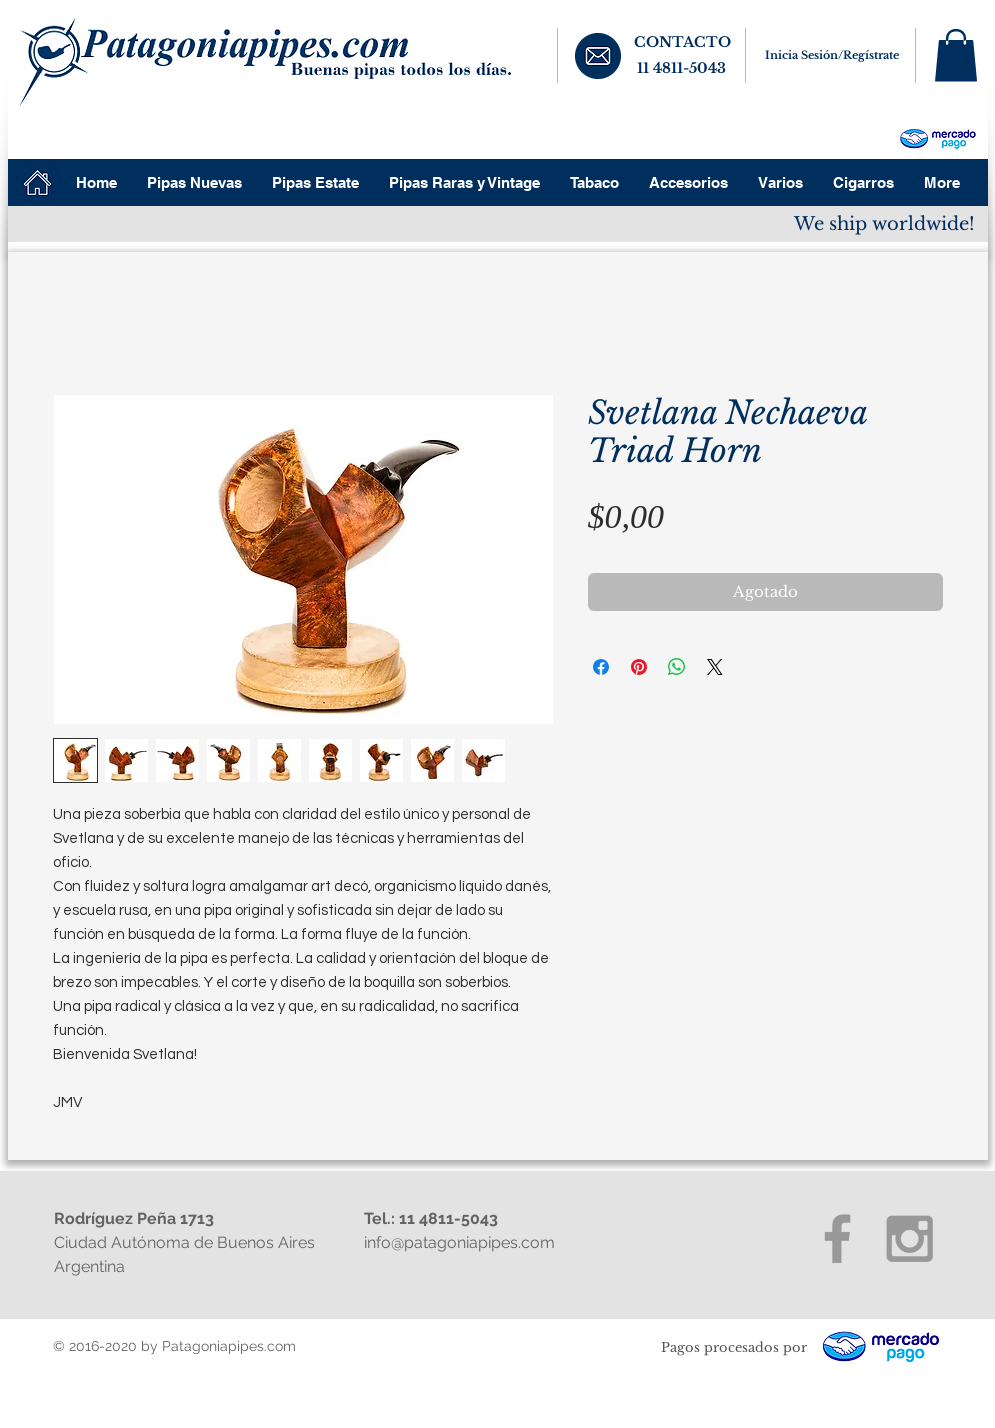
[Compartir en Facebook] (601, 667)
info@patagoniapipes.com (459, 1242)
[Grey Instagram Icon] (909, 1238)
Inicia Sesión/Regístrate (832, 55)
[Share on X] (715, 667)
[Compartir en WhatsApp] (677, 667)
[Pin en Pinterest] (639, 667)
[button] (956, 55)
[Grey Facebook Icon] (837, 1238)
